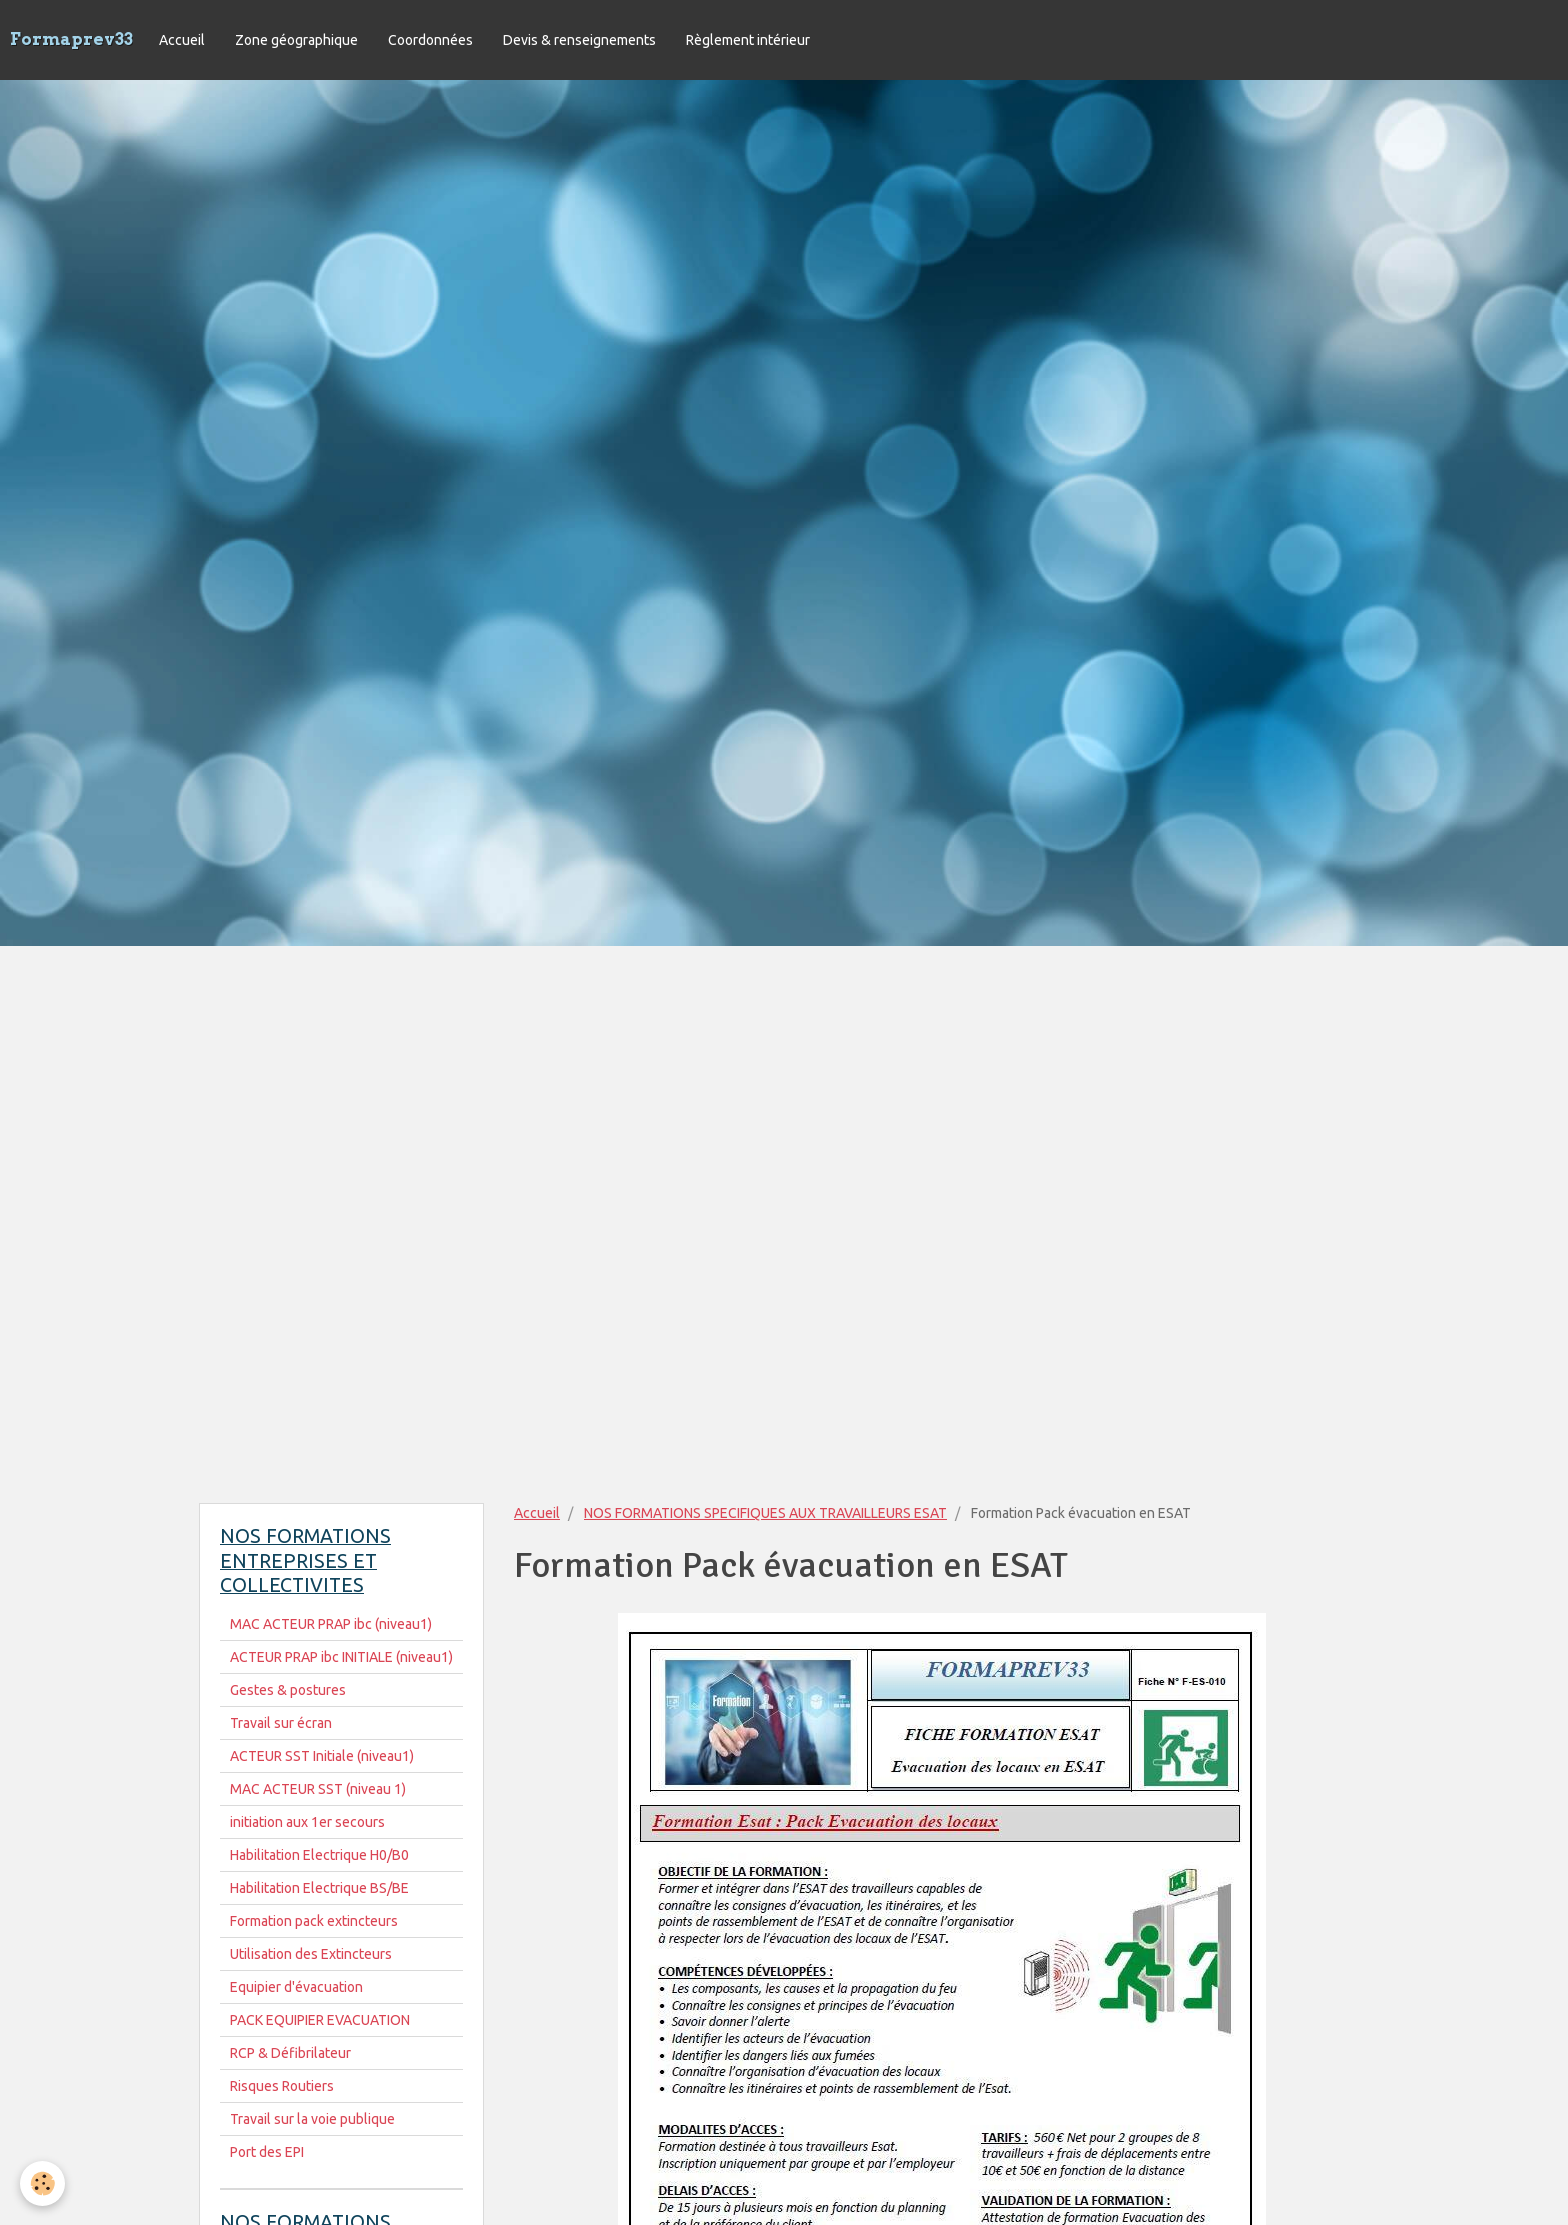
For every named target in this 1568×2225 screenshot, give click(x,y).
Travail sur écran (281, 1723)
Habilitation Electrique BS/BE (319, 1888)
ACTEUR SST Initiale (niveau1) (322, 1756)
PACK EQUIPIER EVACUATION (320, 2020)
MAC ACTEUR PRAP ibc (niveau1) (331, 1624)
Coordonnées (430, 40)
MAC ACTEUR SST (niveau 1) (318, 1789)
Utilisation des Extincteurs (311, 1954)
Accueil (182, 40)
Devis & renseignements (579, 40)
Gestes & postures (288, 1690)
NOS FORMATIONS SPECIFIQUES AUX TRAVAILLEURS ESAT (765, 1513)
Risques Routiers (282, 2086)
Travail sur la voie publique (312, 2119)
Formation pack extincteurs (314, 1921)
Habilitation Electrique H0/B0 (319, 1855)
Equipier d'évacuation (296, 1987)
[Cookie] (42, 2183)
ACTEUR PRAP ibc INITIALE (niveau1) (341, 1657)
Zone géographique (296, 40)
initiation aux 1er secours (307, 1822)
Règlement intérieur (748, 40)
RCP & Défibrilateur (290, 2053)
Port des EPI (267, 2152)
